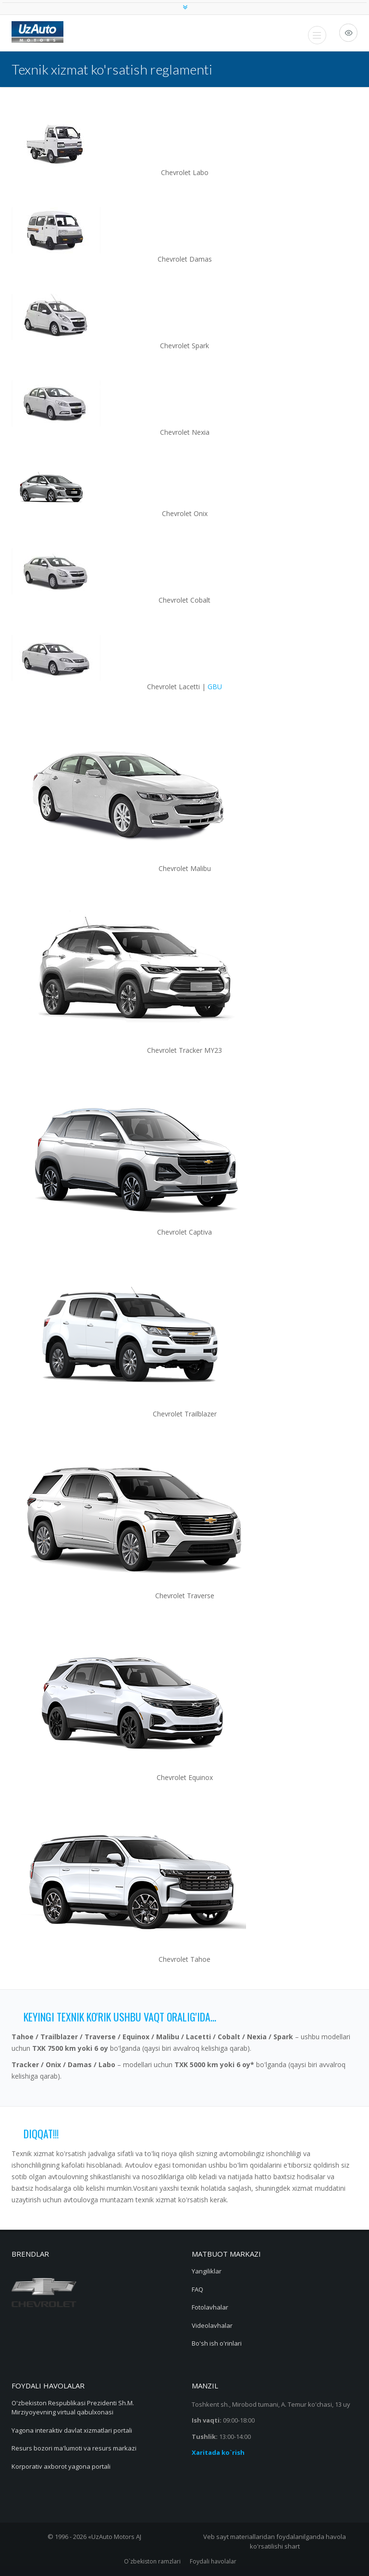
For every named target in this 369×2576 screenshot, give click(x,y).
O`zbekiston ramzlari (152, 2561)
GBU (215, 686)
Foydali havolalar (213, 2561)
